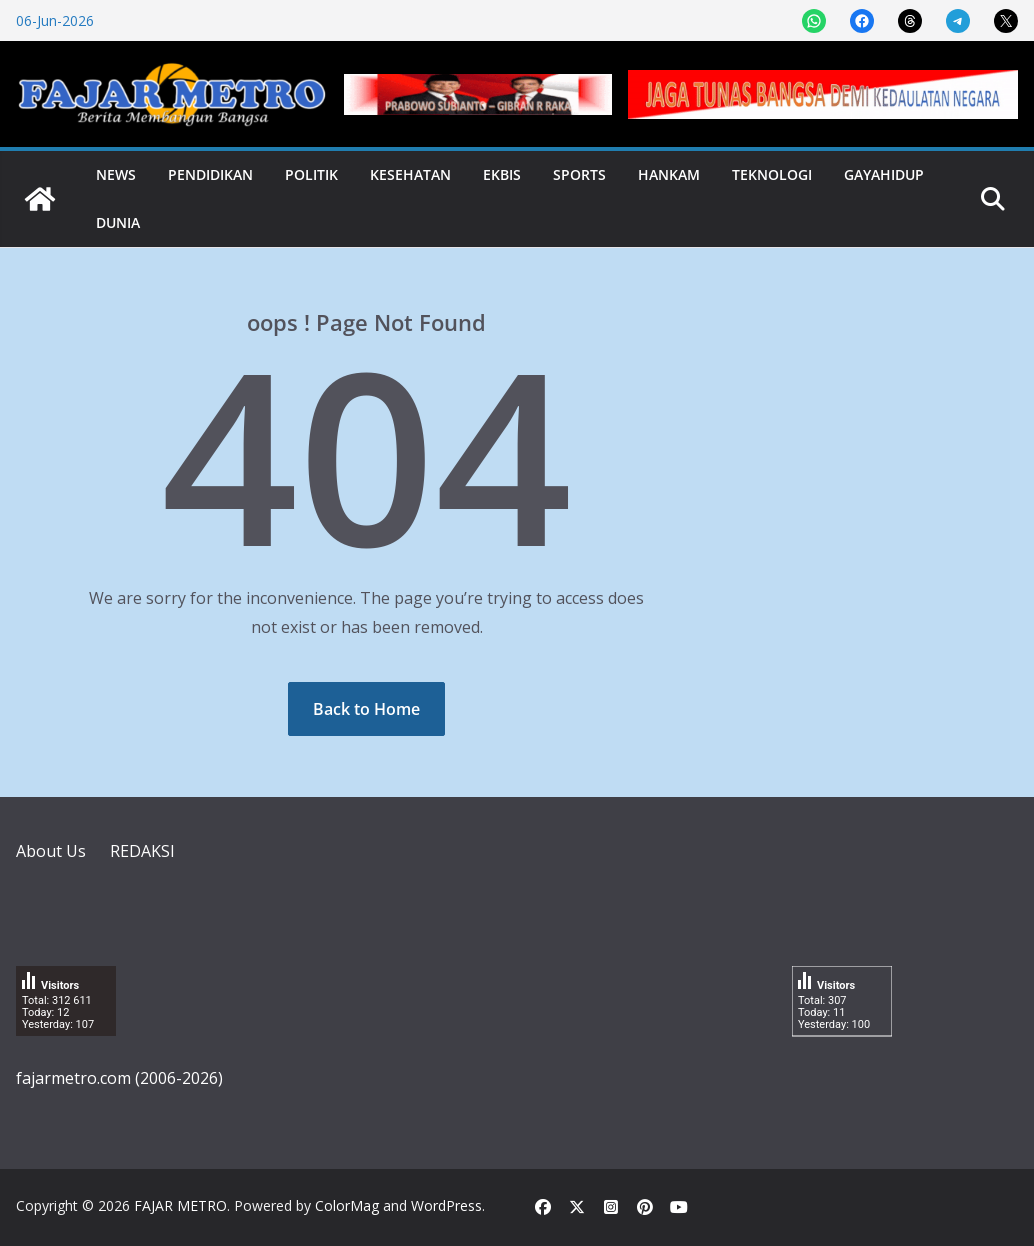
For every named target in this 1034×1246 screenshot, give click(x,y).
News (116, 174)
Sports (579, 174)
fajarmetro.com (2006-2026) (119, 1078)
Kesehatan (410, 174)
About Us (51, 851)
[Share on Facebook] (862, 21)
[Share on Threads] (910, 21)
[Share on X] (1006, 21)
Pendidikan (210, 174)
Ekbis (502, 174)
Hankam (669, 174)
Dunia (118, 222)
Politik (311, 174)
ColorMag (347, 1205)
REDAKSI (142, 851)
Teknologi (772, 174)
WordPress (446, 1205)
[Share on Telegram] (958, 21)
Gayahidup (884, 174)
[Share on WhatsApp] (814, 21)
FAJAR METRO (180, 1205)
